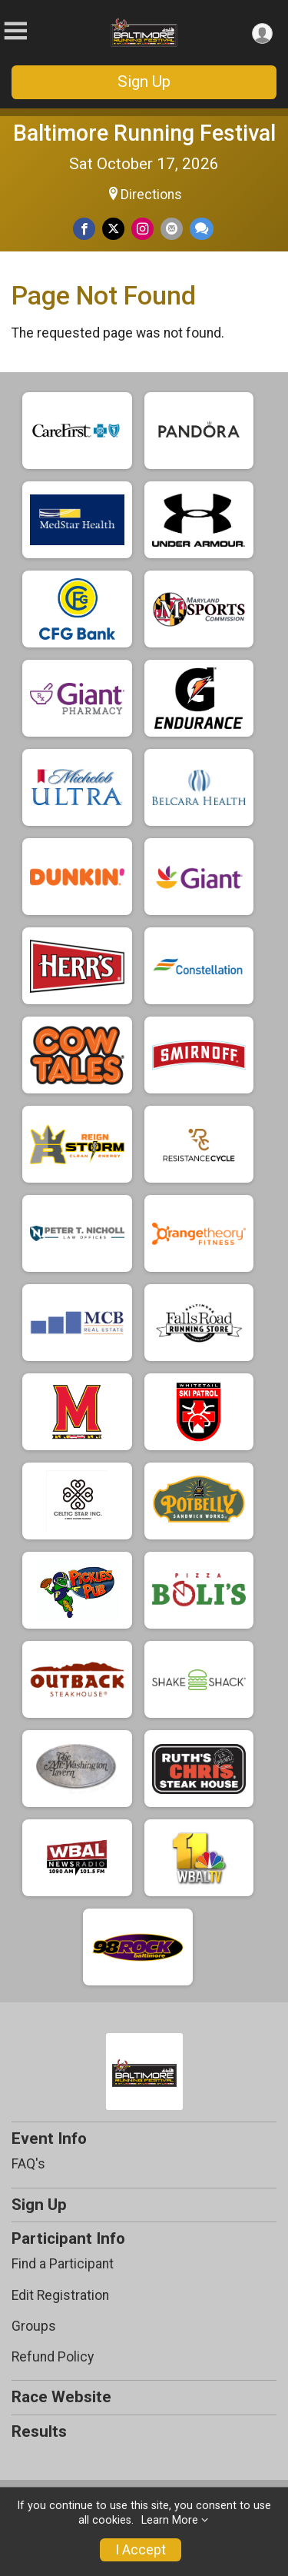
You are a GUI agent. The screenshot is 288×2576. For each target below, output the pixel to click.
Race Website (61, 2397)
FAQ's (28, 2164)
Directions (151, 194)
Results (39, 2431)
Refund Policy (53, 2357)
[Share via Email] (172, 229)
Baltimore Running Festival (144, 133)
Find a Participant (63, 2263)
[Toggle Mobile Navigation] (15, 31)
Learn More (169, 2520)
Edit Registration (60, 2295)
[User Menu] (262, 33)
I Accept (140, 2550)
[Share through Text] (202, 229)
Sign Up (144, 81)
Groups (34, 2326)
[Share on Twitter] (113, 229)
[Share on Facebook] (84, 229)
